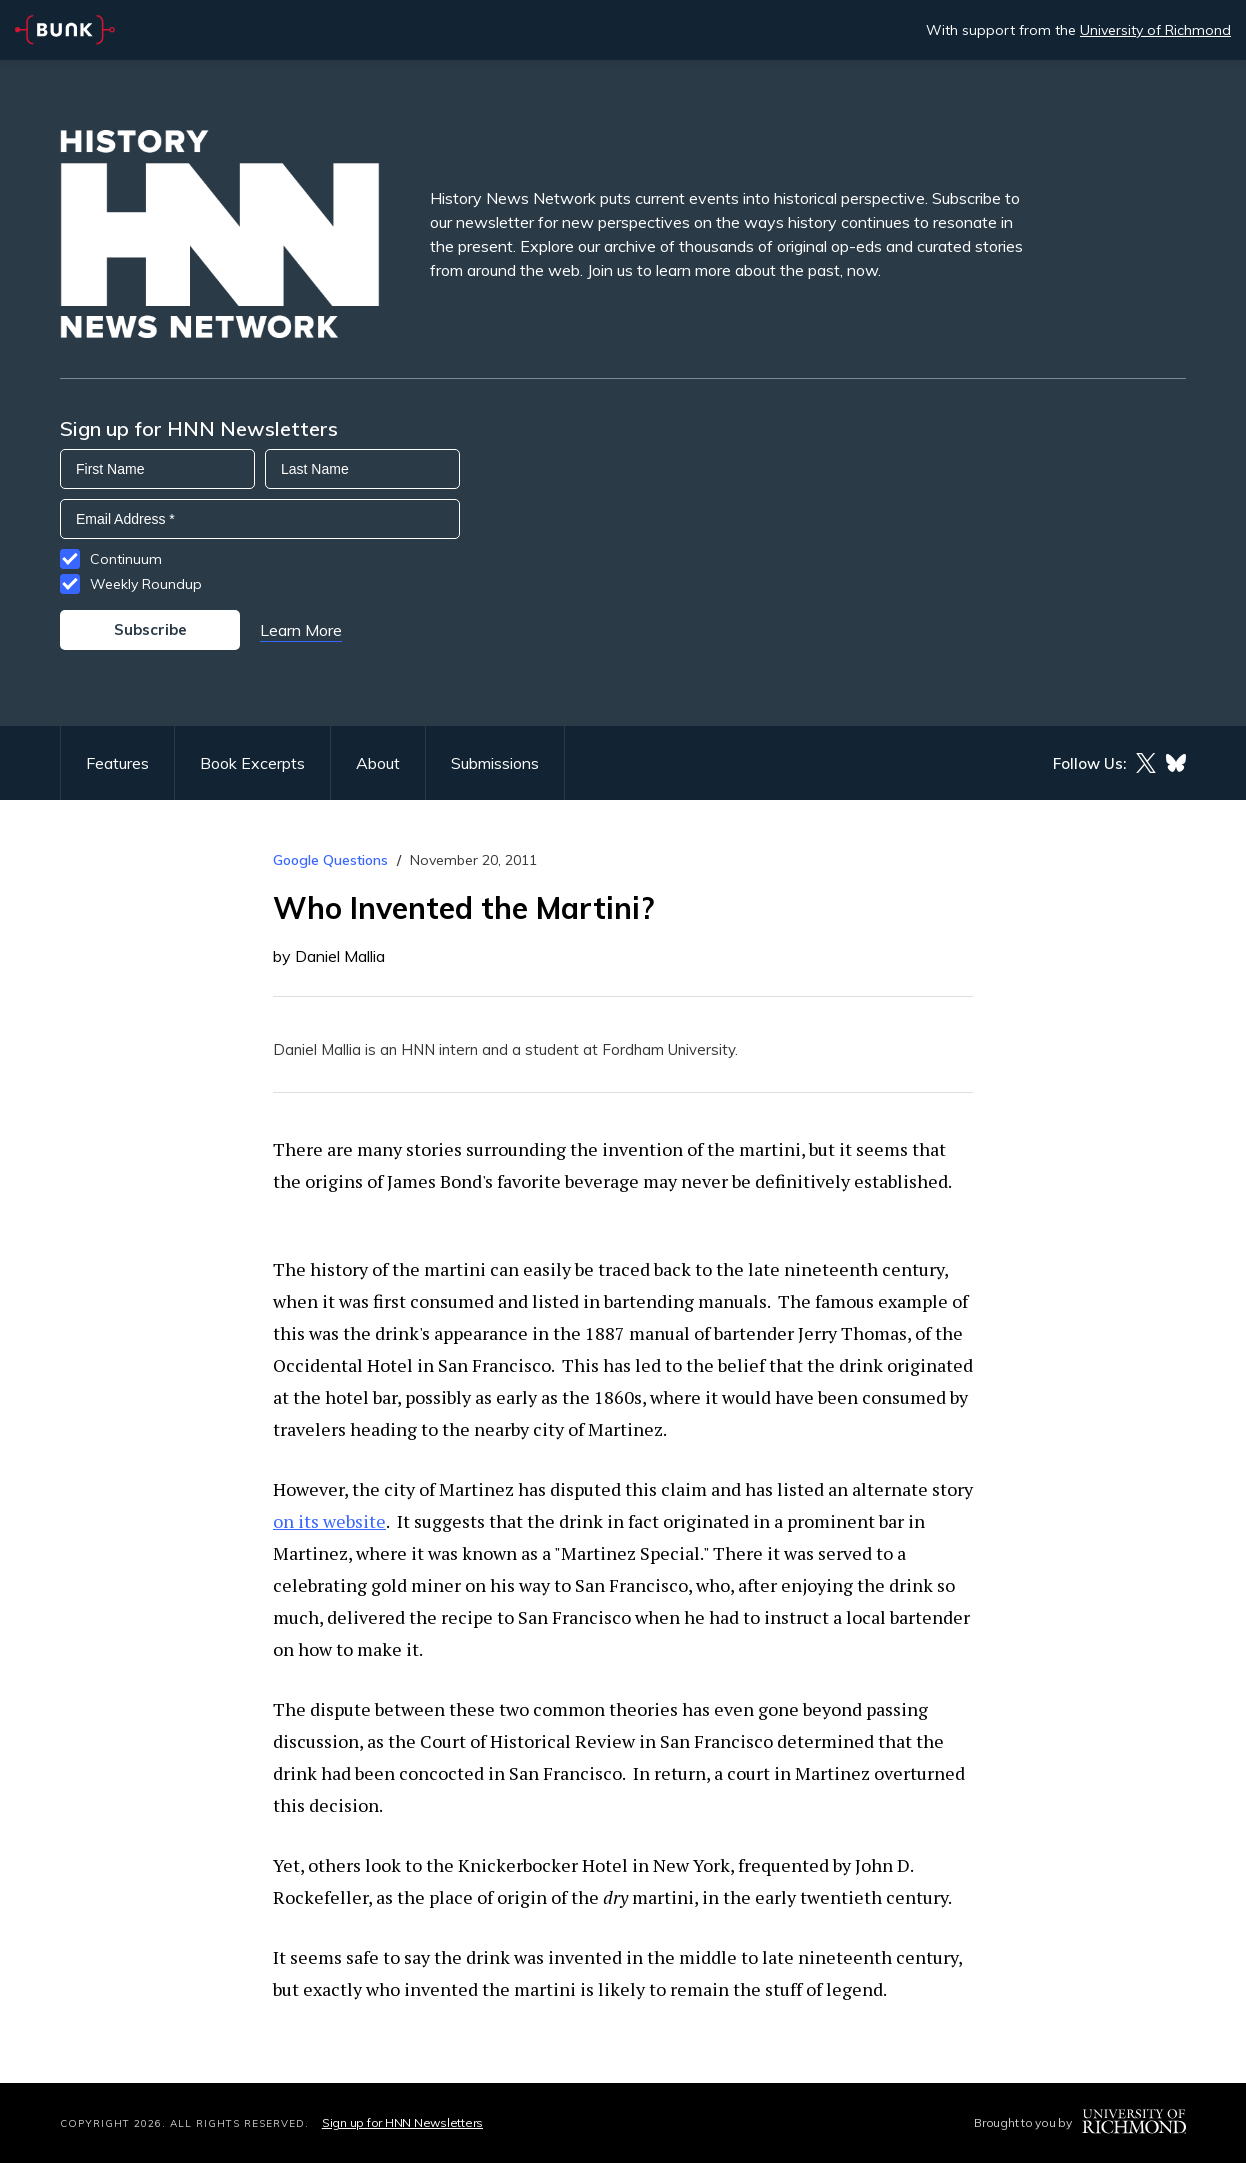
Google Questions (330, 860)
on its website (329, 1521)
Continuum (126, 559)
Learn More (301, 630)
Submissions (495, 763)
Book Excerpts (252, 763)
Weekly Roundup (146, 584)
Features (117, 763)
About (378, 763)
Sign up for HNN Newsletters (402, 2122)
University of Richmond (1155, 30)
